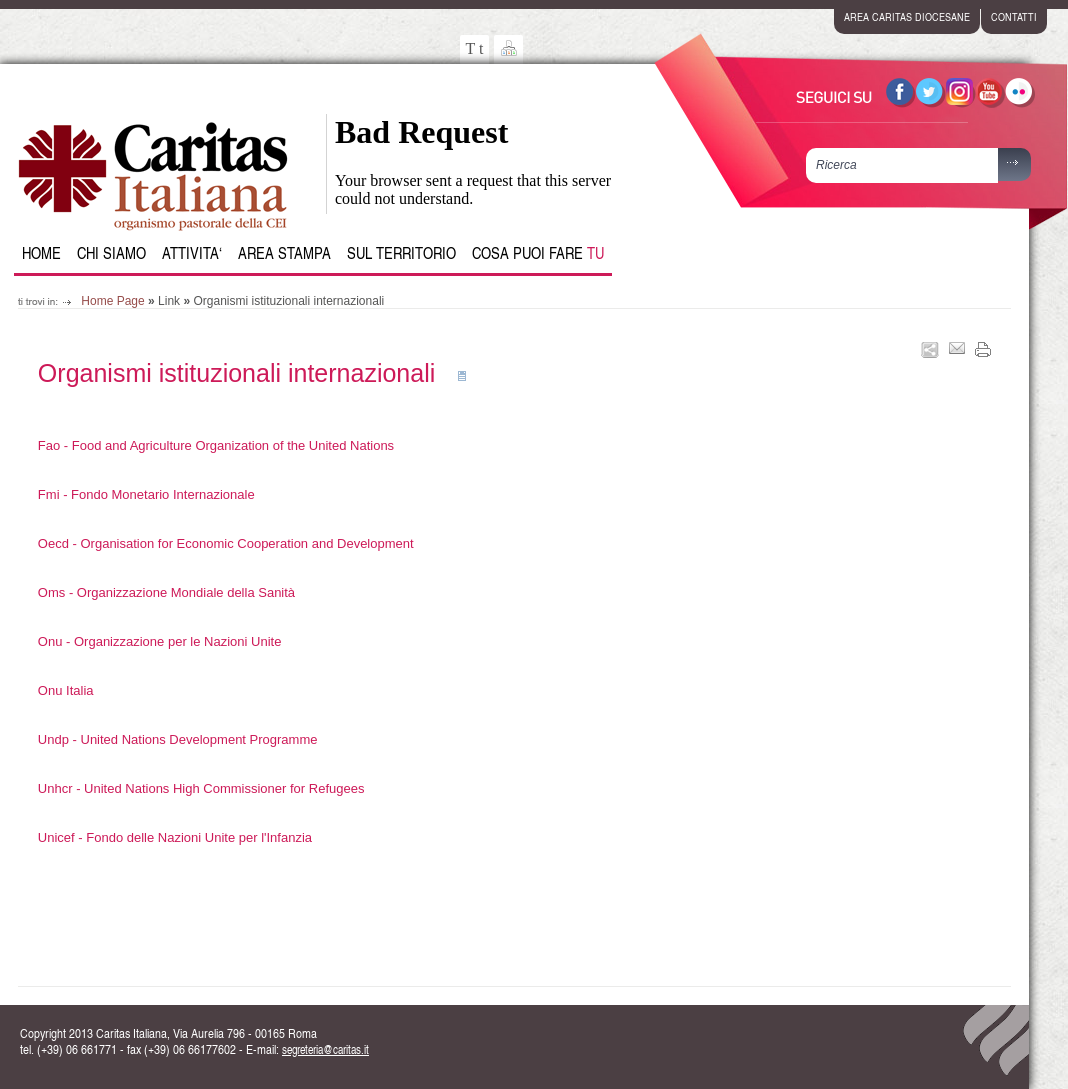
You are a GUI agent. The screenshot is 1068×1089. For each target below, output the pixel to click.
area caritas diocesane (907, 16)
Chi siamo (111, 253)
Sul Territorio (401, 253)
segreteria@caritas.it (325, 1049)
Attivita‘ (192, 253)
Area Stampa (284, 253)
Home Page (112, 301)
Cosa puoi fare (538, 253)
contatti (1014, 16)
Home (41, 253)
